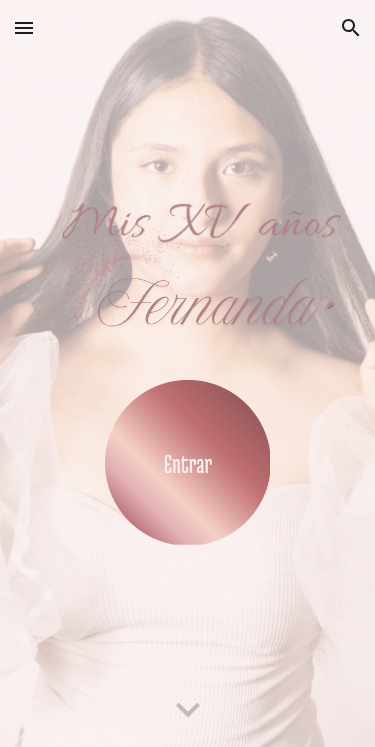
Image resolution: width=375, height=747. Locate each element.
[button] (24, 27)
